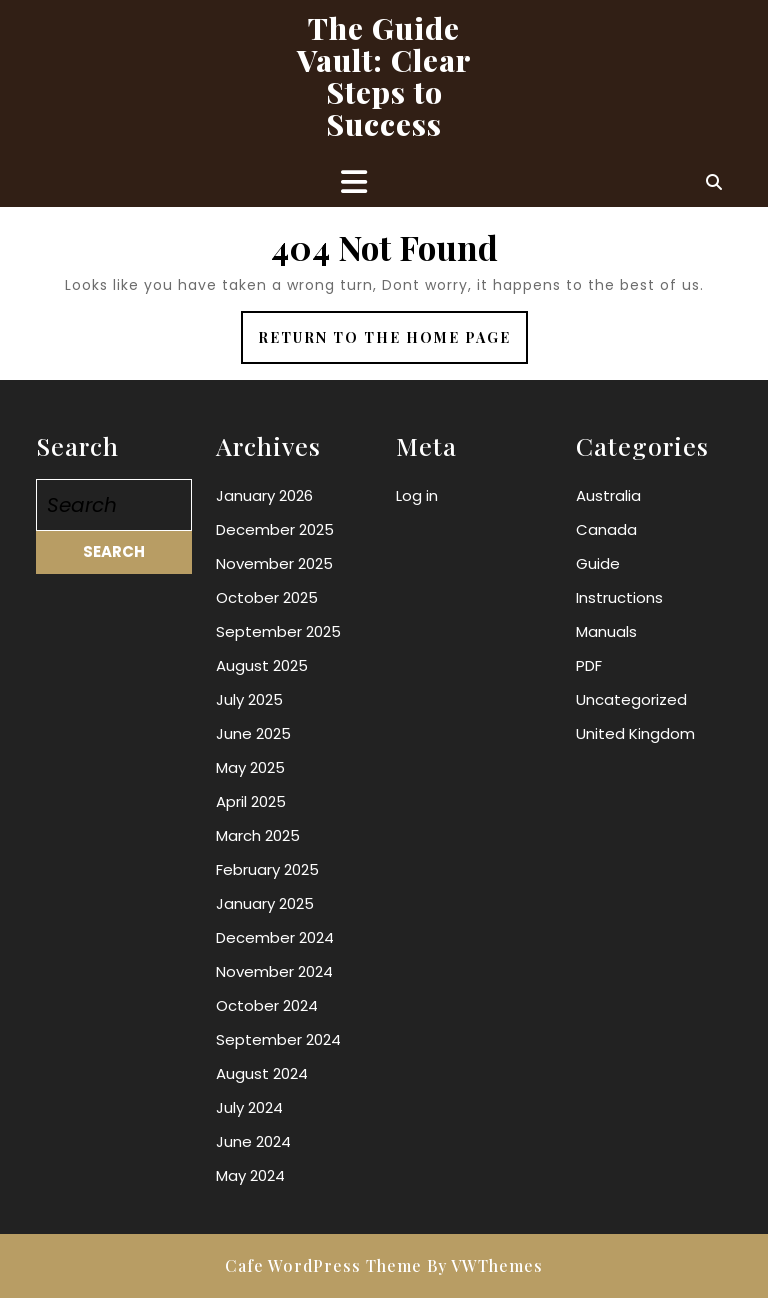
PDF (589, 665)
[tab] (354, 182)
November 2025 (274, 563)
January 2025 (265, 903)
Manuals (606, 631)
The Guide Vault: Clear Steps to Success (384, 76)
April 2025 (251, 801)
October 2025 (267, 597)
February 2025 (267, 869)
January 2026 (264, 495)
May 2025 (250, 767)
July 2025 (249, 699)
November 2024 (274, 971)
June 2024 (253, 1141)
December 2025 (275, 529)
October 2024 (267, 1005)
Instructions (619, 597)
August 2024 (262, 1073)
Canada (606, 529)
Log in (417, 495)
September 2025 (278, 631)
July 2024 (249, 1107)
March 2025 (258, 835)
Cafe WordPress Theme (323, 1265)
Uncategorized (631, 699)
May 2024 (250, 1175)
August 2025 (262, 665)
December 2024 (275, 937)
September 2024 (278, 1039)
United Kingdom (635, 733)
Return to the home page (393, 344)
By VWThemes (485, 1265)
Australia (608, 495)
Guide (598, 563)
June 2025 (253, 733)
